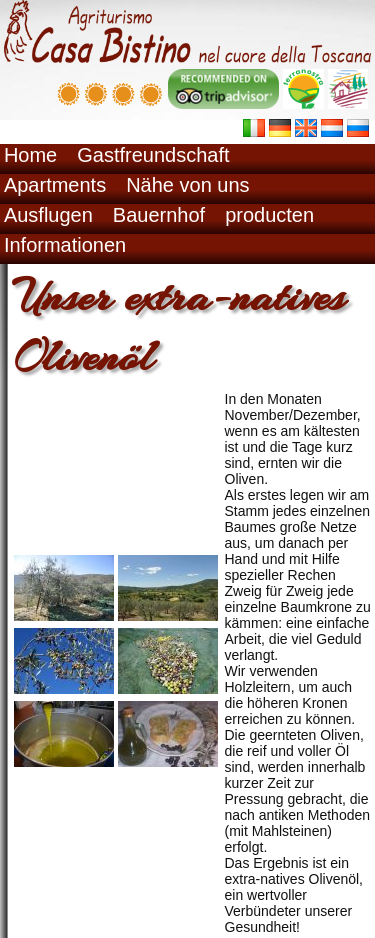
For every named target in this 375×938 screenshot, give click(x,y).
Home (30, 155)
